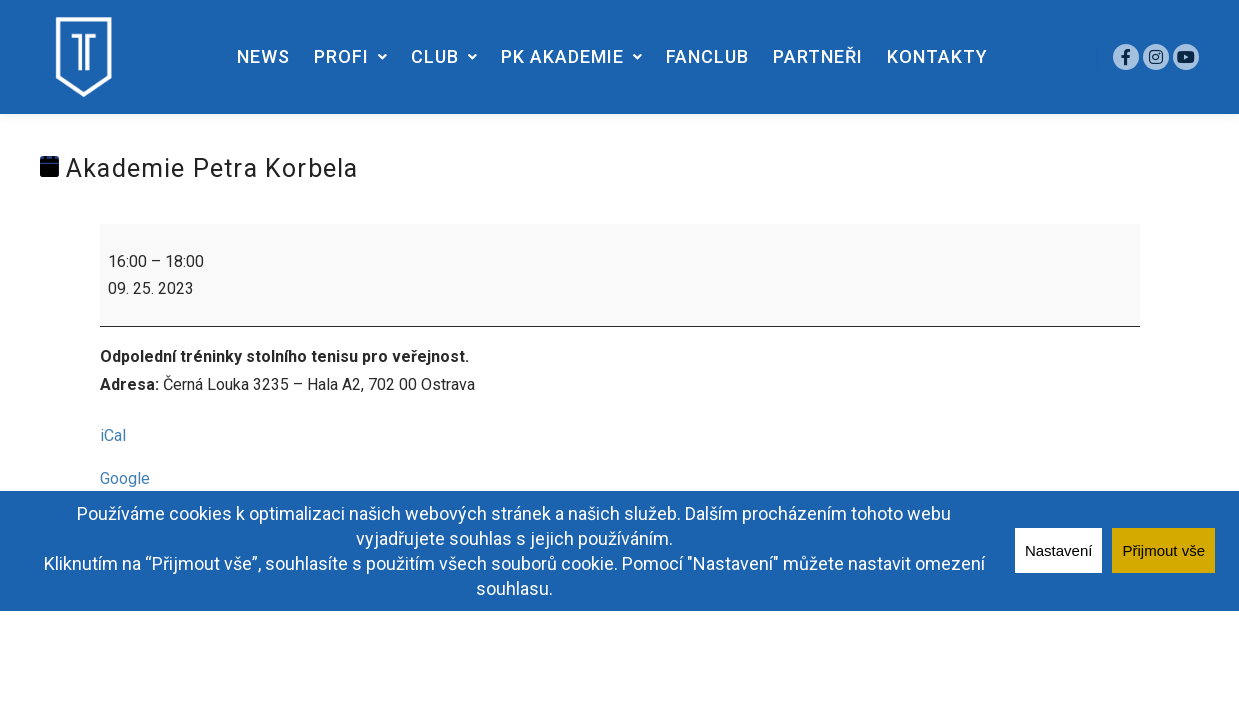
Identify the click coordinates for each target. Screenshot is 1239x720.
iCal (113, 435)
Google (125, 478)
